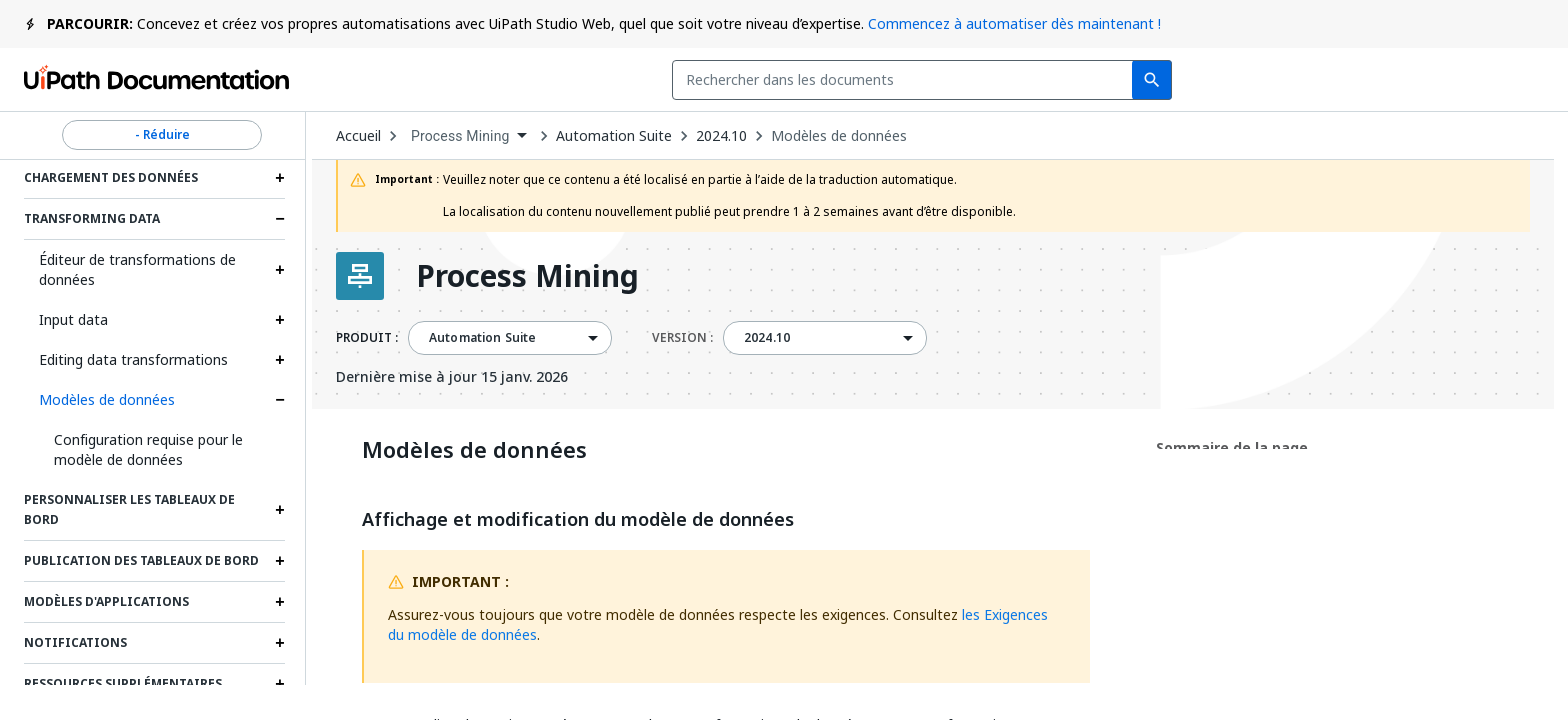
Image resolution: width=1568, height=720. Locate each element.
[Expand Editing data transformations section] (280, 360)
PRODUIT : (367, 338)
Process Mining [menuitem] (460, 136)
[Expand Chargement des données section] (280, 178)
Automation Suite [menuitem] (482, 338)
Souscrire (1230, 80)
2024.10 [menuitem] (767, 338)
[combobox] (628, 80)
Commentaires (1069, 80)
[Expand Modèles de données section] (280, 400)
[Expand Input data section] (280, 320)
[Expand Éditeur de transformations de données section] (280, 270)
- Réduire (162, 135)
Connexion (1368, 80)
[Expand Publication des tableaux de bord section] (280, 561)
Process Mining (527, 276)
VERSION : (682, 338)
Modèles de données (107, 399)
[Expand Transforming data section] (280, 219)
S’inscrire (1490, 80)
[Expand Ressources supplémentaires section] (280, 684)
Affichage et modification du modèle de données (578, 520)
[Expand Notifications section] (280, 643)
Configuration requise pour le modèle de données (148, 449)
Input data (73, 319)
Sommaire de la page (1232, 447)
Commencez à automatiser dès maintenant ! (1014, 23)
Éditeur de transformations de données (137, 269)
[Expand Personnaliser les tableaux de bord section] (280, 510)
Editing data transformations (133, 359)
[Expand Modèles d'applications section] (280, 602)
